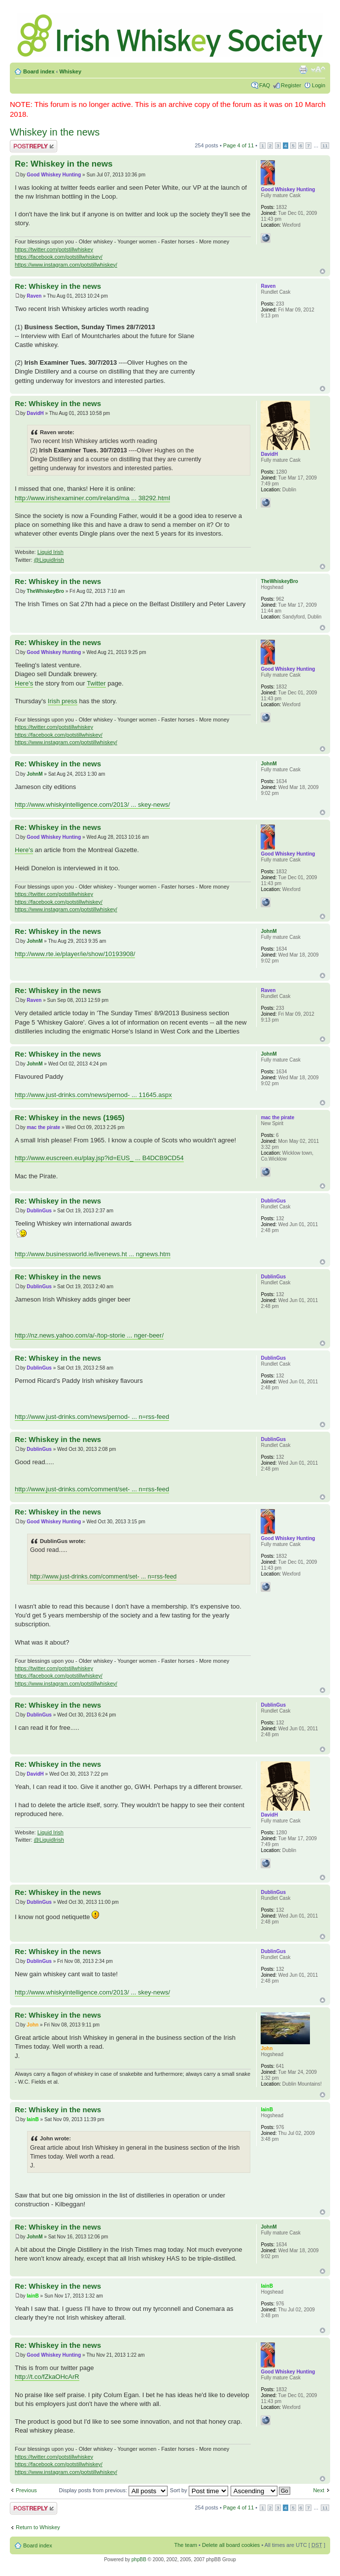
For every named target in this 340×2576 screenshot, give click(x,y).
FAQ (264, 85)
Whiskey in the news (55, 132)
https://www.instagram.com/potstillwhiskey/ (66, 265)
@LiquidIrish (49, 560)
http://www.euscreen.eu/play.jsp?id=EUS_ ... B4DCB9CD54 (99, 1158)
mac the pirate (43, 1127)
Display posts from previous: (113, 2490)
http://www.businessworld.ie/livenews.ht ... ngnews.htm (92, 1254)
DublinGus (39, 1210)
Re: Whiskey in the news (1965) (70, 1117)
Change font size (318, 69)
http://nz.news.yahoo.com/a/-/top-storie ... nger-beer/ (89, 1335)
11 (325, 145)
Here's (24, 683)
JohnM (34, 774)
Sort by (199, 2490)
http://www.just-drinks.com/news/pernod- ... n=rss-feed (92, 1416)
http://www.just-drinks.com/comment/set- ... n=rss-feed (92, 1489)
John (32, 2024)
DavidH (35, 413)
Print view (303, 69)
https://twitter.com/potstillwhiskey (54, 249)
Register (291, 85)
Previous (26, 2490)
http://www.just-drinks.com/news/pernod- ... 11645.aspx (93, 1095)
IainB (32, 2119)
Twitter (96, 683)
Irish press (62, 701)
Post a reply (33, 146)
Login (318, 85)
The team (185, 2545)
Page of (238, 145)
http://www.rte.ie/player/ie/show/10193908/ (75, 954)
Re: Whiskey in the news (63, 164)
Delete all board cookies (231, 2545)
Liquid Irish (50, 552)
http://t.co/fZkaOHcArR (47, 2376)
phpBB (139, 2559)
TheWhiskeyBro (45, 591)
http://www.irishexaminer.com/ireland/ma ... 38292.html (92, 498)
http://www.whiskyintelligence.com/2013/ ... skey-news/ (92, 804)
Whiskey (70, 71)
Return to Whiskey (38, 2527)
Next (318, 2490)
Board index (39, 71)
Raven (34, 296)
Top (322, 271)
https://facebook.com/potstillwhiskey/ (58, 257)
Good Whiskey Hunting (54, 174)
